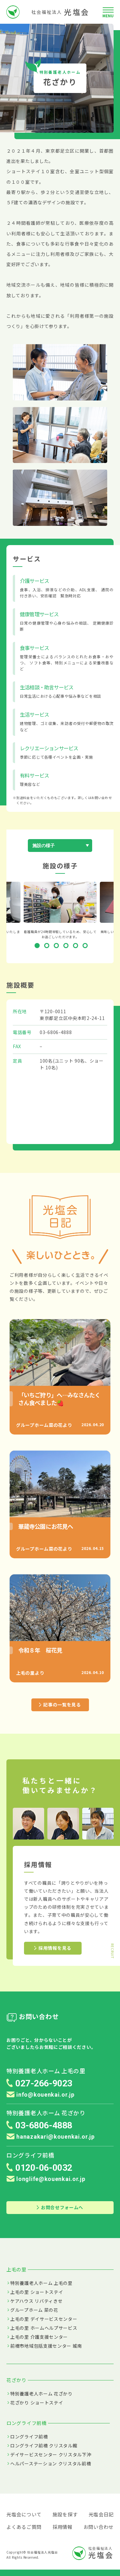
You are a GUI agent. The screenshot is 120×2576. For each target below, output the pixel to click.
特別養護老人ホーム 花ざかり (41, 2393)
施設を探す (65, 2514)
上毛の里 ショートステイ (36, 2292)
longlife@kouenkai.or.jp (45, 2179)
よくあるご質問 (24, 2526)
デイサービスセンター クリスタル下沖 (51, 2454)
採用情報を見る (52, 1948)
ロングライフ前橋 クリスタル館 (43, 2445)
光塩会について (24, 2514)
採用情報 (62, 2526)
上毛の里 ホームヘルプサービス (43, 2328)
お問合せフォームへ (60, 2207)
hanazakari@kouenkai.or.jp (50, 2136)
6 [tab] (86, 947)
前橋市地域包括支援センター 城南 (46, 2346)
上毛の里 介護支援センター (39, 2337)
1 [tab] (38, 947)
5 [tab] (77, 947)
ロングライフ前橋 (29, 2436)
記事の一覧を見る (60, 1704)
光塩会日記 (101, 2514)
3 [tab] (57, 947)
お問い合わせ (99, 2526)
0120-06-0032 (43, 2167)
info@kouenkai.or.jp (40, 2094)
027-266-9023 (43, 2083)
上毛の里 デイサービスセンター (43, 2319)
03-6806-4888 (56, 1032)
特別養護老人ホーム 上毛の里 (41, 2283)
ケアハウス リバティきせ (36, 2301)
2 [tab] (48, 947)
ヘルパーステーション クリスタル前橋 (50, 2463)
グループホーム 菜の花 (34, 2310)
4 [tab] (67, 947)
